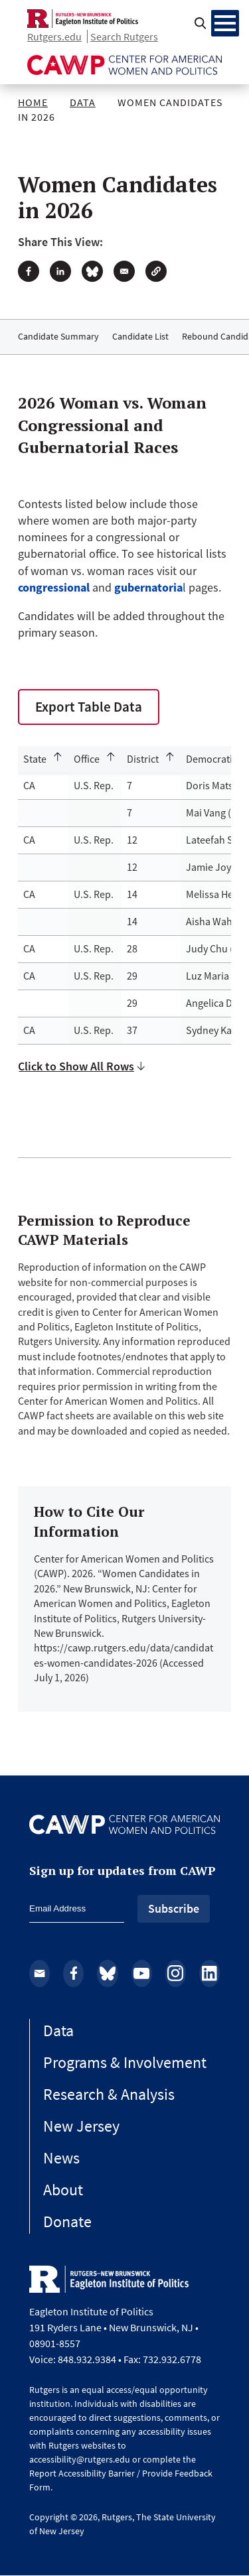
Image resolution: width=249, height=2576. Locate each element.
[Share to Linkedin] (60, 271)
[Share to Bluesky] (92, 271)
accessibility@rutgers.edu (79, 2459)
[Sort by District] (151, 759)
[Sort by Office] (95, 759)
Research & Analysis (109, 2094)
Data (83, 102)
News (61, 2158)
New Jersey (81, 2126)
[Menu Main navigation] (225, 23)
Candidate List (140, 336)
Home (33, 102)
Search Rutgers (124, 36)
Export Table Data (88, 707)
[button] (156, 271)
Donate (67, 2221)
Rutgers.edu (54, 36)
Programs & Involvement (125, 2062)
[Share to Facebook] (28, 271)
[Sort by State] (43, 759)
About (63, 2189)
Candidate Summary (58, 336)
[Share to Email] (124, 271)
